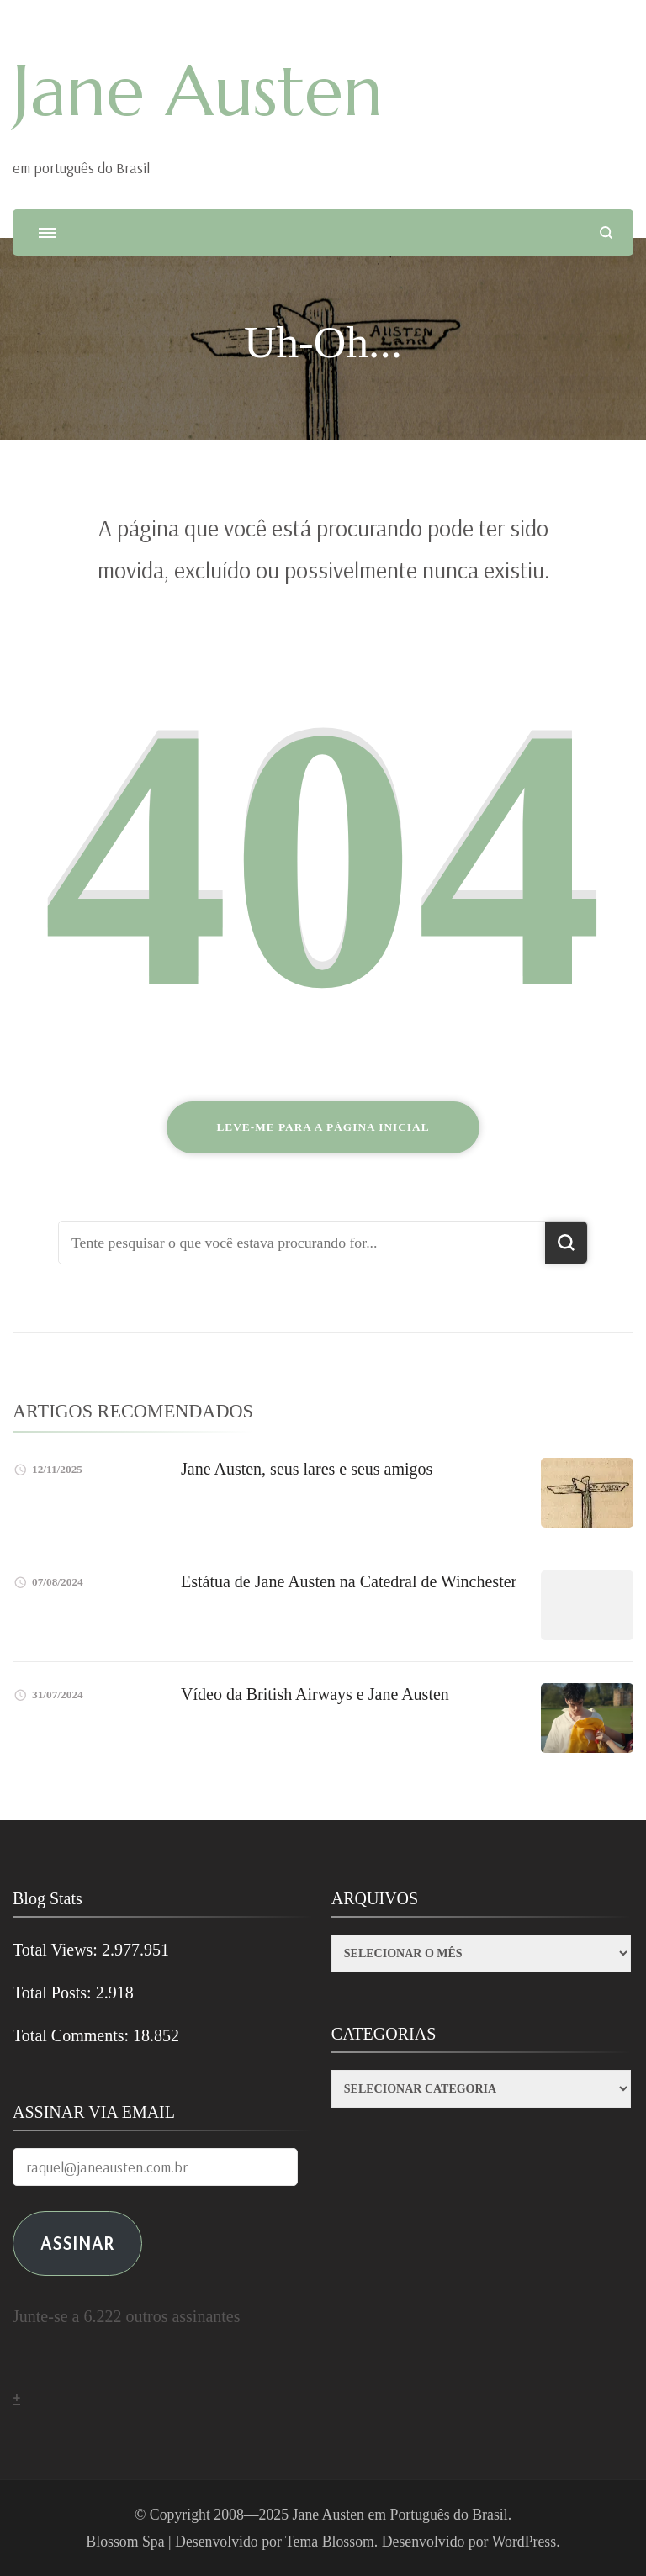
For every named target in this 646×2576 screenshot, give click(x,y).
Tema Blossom (329, 2541)
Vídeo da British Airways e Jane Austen (315, 1694)
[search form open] (606, 232)
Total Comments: (73, 2035)
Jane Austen (198, 90)
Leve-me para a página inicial (322, 1127)
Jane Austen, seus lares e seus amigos (306, 1469)
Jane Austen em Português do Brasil (400, 2514)
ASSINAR (77, 2242)
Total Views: (57, 1949)
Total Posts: (54, 1992)
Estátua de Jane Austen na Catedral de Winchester (348, 1581)
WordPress (524, 2541)
